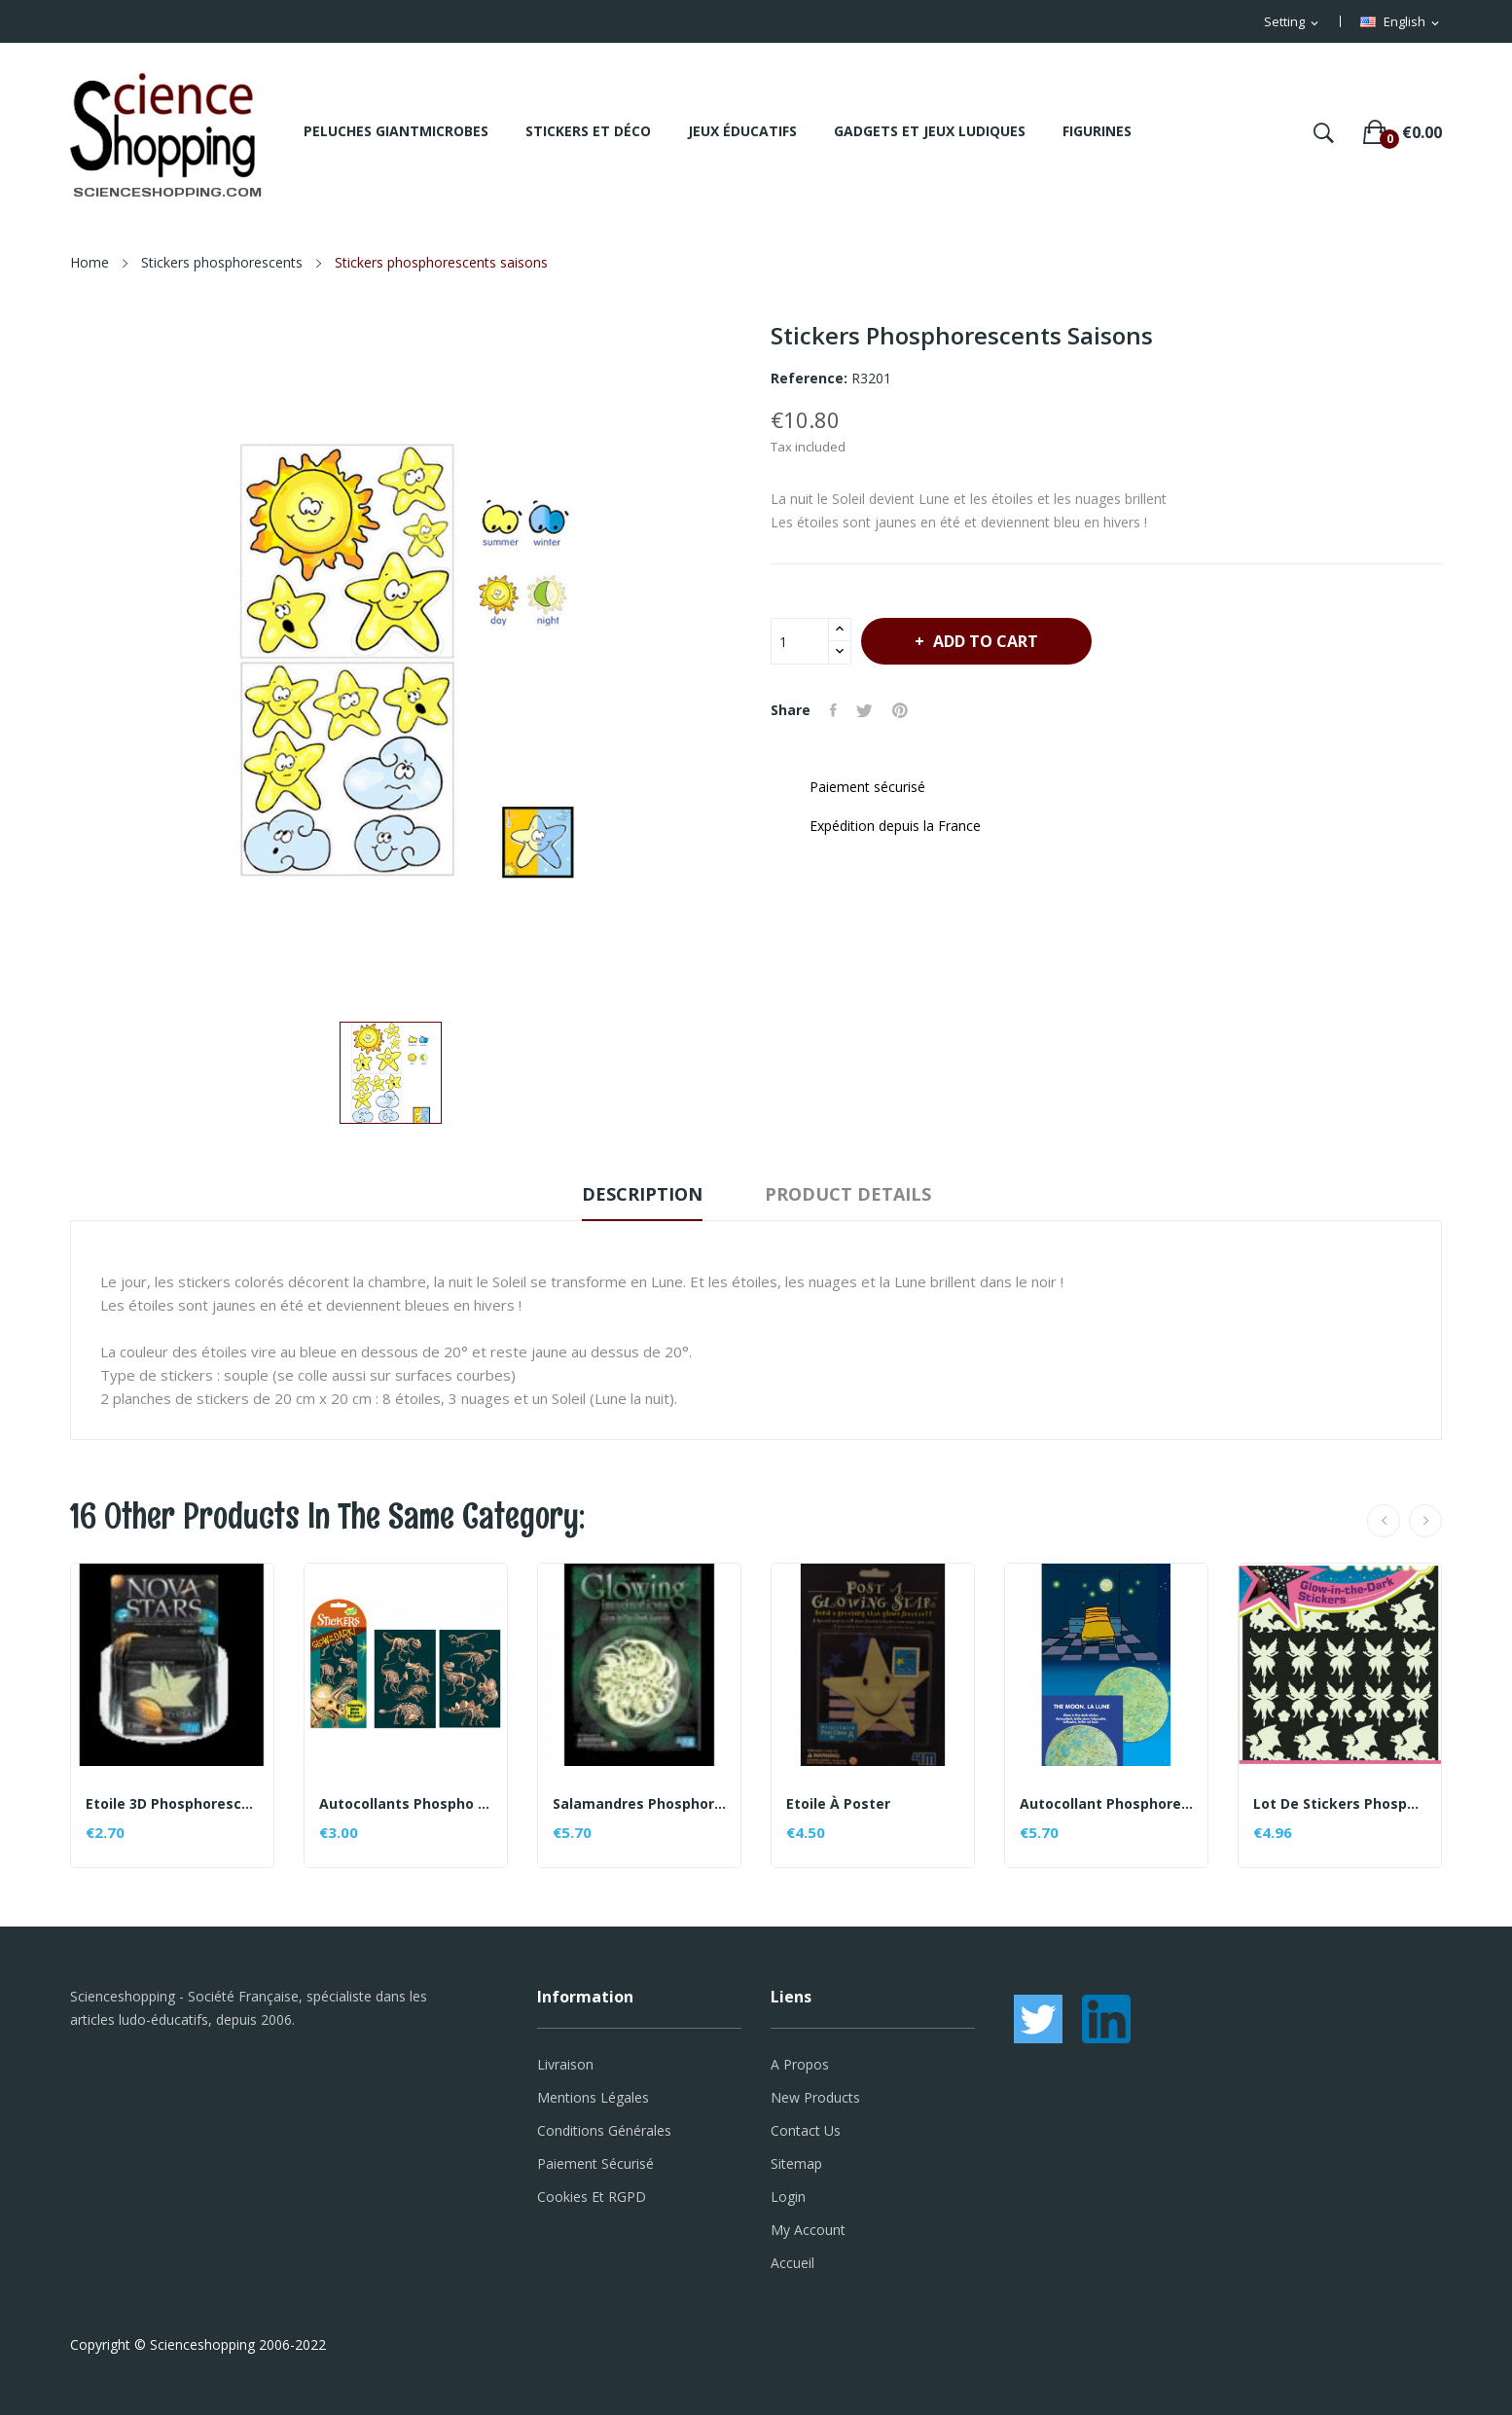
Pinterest (900, 710)
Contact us (806, 2130)
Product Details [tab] (848, 1194)
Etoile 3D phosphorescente (172, 1804)
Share (833, 710)
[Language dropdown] (1401, 22)
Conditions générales (604, 2130)
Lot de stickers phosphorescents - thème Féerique (1339, 1804)
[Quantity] (800, 641)
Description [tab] (642, 1194)
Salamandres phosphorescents (639, 1804)
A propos (800, 2064)
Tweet (864, 710)
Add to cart (983, 641)
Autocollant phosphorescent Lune (1106, 1804)
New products (815, 2097)
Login (788, 2196)
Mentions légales (593, 2097)
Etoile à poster (838, 1804)
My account (808, 2229)
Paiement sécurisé (595, 2163)
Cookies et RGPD (591, 2196)
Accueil (792, 2262)
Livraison (565, 2064)
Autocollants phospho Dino (405, 1804)
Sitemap (796, 2163)
